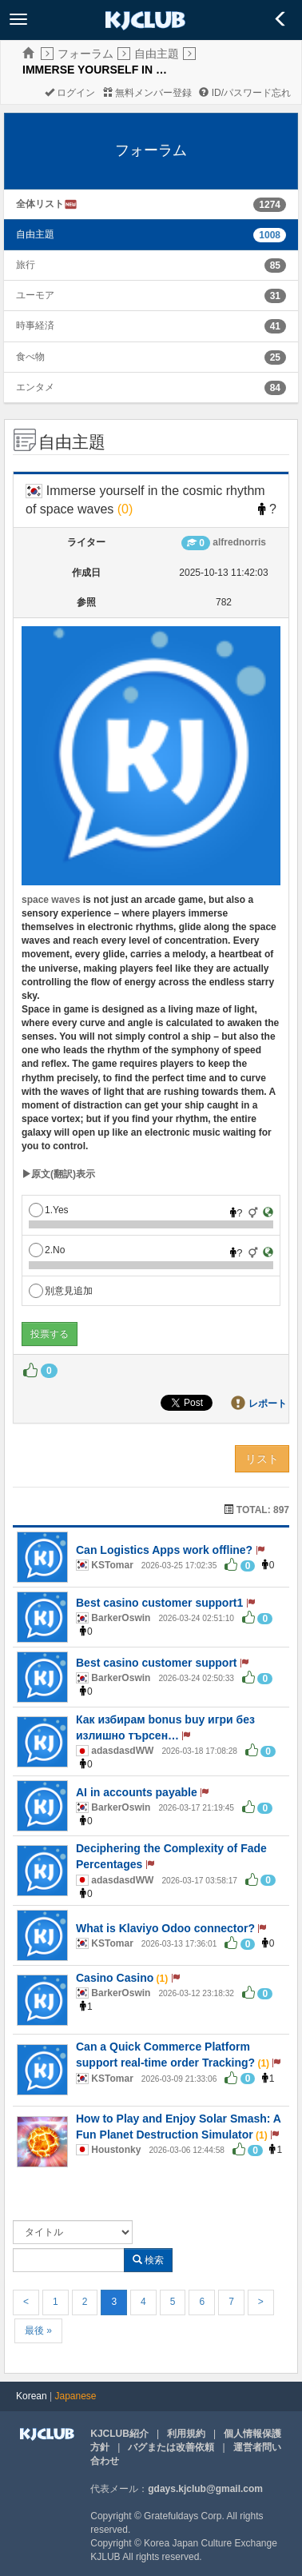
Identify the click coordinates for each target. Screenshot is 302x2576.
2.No (47, 1250)
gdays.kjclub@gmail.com (205, 2488)
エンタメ (35, 387)
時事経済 (35, 325)
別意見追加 (61, 1291)
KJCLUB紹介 (119, 2433)
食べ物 (30, 356)
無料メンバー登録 (147, 92)
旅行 (25, 264)
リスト (262, 1458)
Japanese (76, 2396)
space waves (51, 899)
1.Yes (49, 1210)
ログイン (70, 92)
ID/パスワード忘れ (245, 92)
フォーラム (85, 53)
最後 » (38, 2330)
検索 (148, 2260)
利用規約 (186, 2433)
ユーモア (35, 295)
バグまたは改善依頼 (171, 2447)
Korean (31, 2396)
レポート (267, 1403)
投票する (49, 1334)
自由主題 (156, 53)
